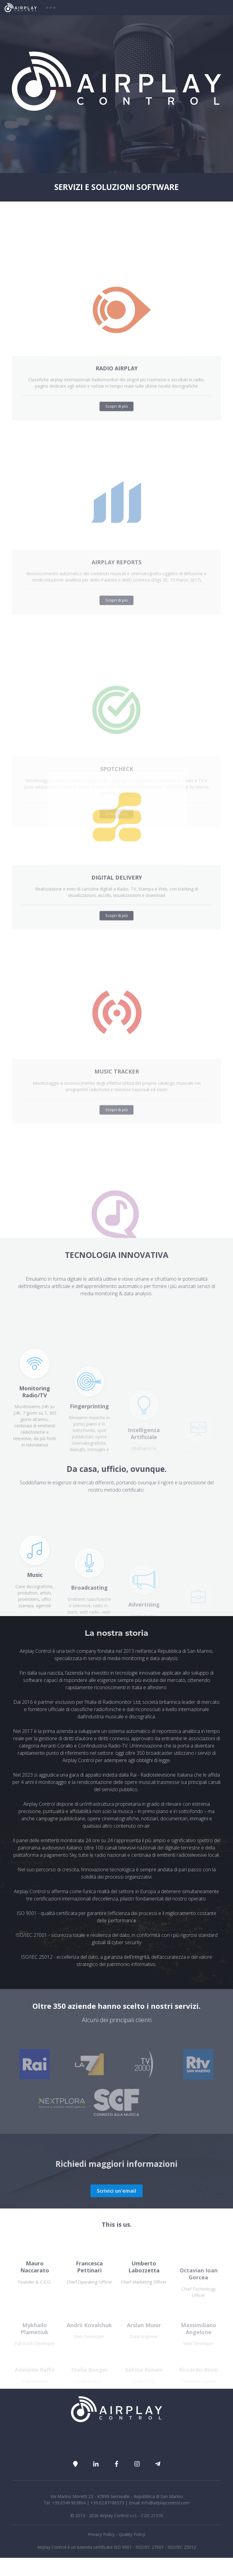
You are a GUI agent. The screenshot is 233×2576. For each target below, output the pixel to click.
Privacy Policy (101, 2534)
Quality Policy (132, 2534)
